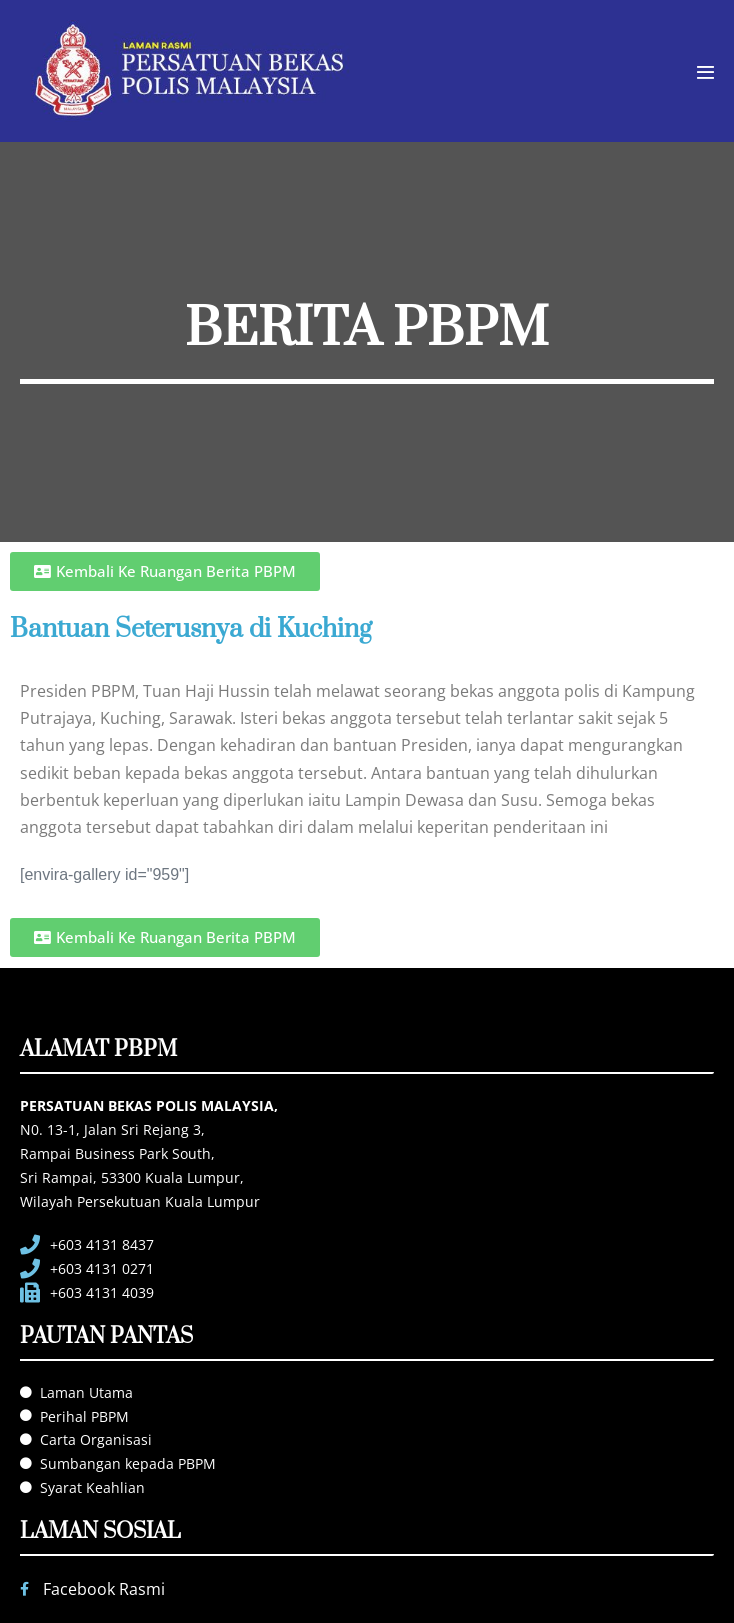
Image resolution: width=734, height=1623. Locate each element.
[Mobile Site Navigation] (705, 72)
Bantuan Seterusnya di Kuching (191, 629)
